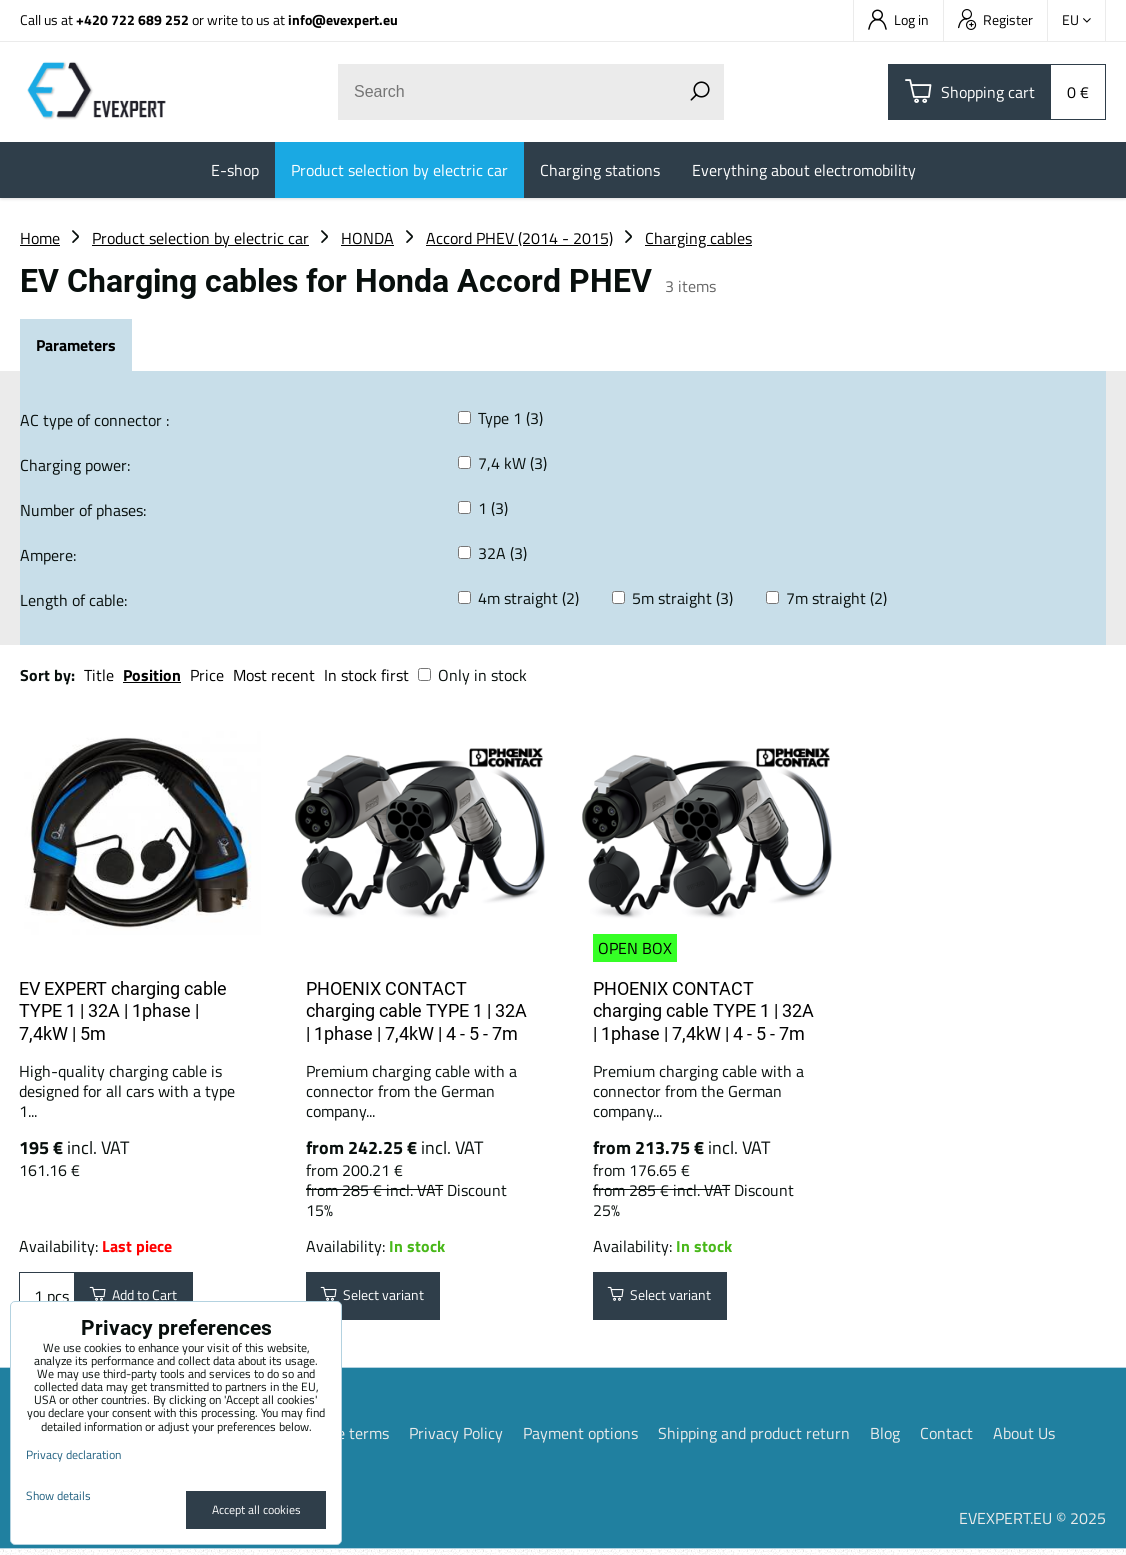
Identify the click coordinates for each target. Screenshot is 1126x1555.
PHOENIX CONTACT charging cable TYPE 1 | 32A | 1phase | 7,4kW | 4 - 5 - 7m (416, 1011)
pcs (47, 1299)
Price (207, 675)
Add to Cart (143, 1299)
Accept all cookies (256, 1509)
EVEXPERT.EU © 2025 (1032, 1524)
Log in (898, 19)
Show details (58, 1495)
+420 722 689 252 (132, 19)
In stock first (366, 675)
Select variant (383, 1299)
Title (99, 675)
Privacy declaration (73, 1454)
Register (995, 19)
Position (152, 675)
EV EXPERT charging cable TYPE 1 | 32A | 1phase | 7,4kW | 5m (123, 1011)
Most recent (274, 675)
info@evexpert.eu (343, 19)
